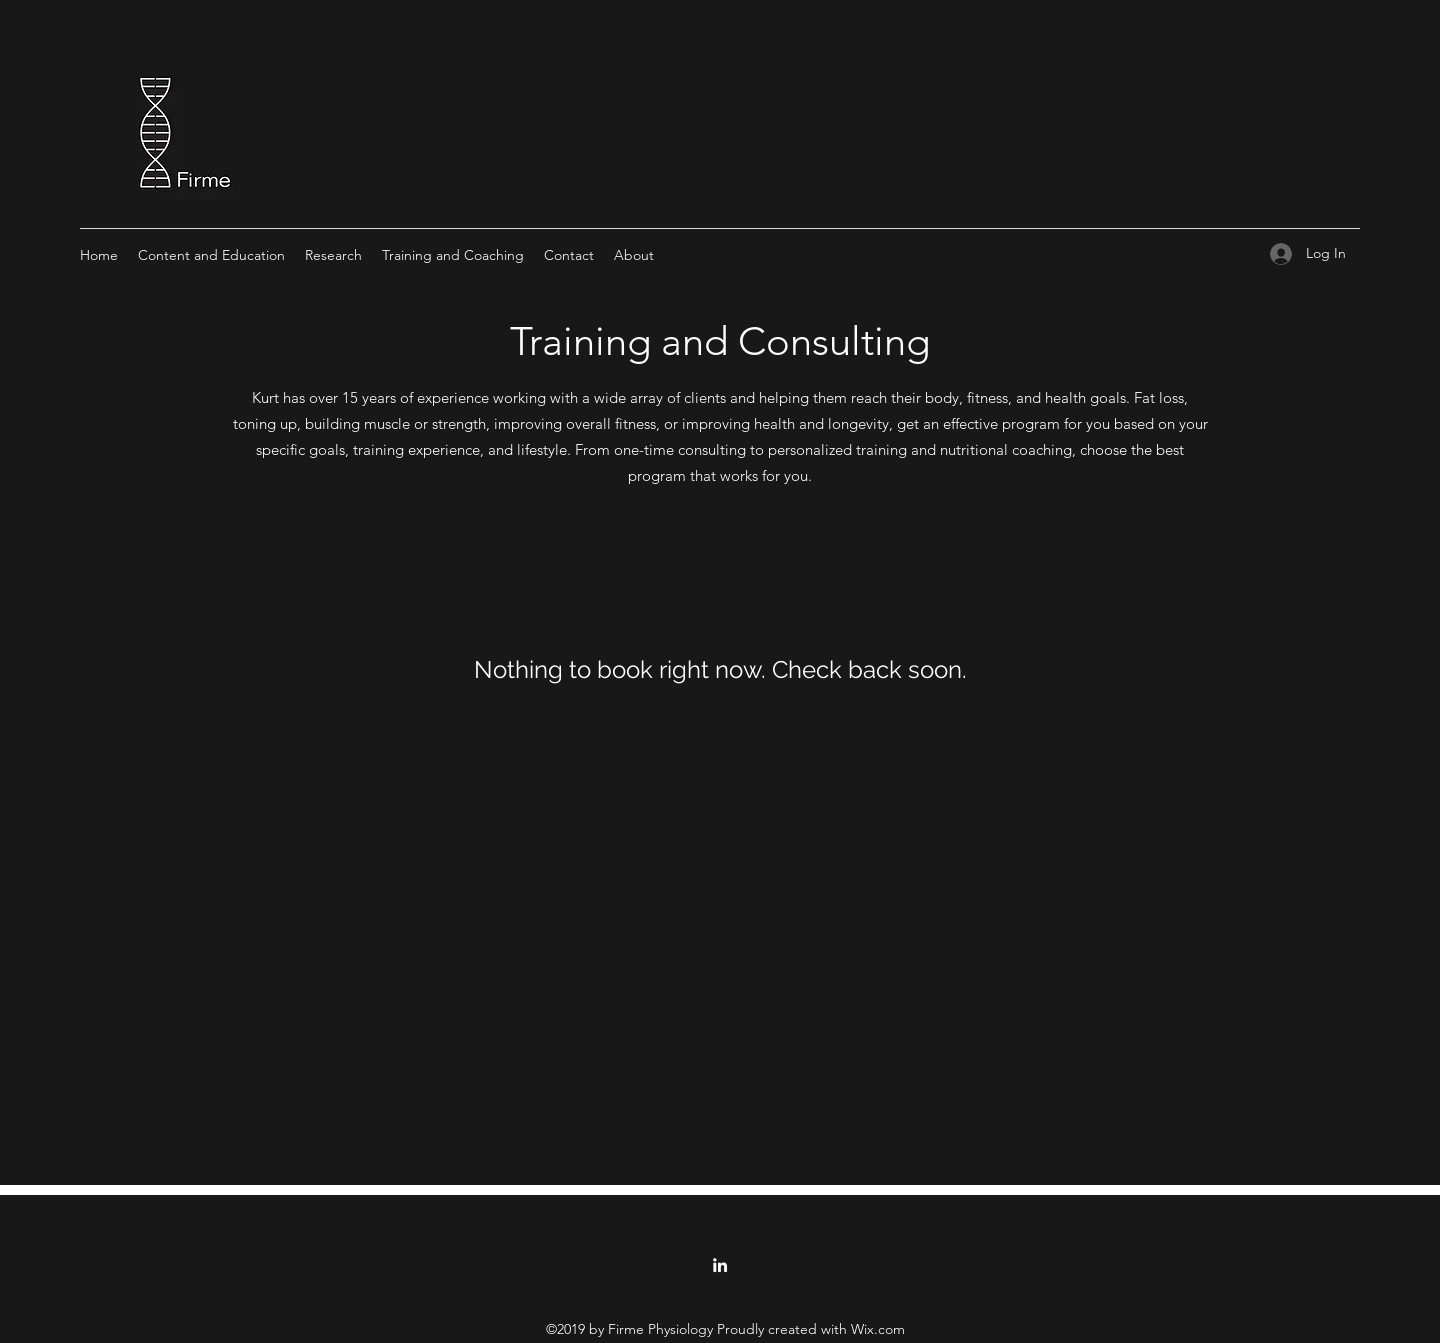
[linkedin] (720, 1265)
